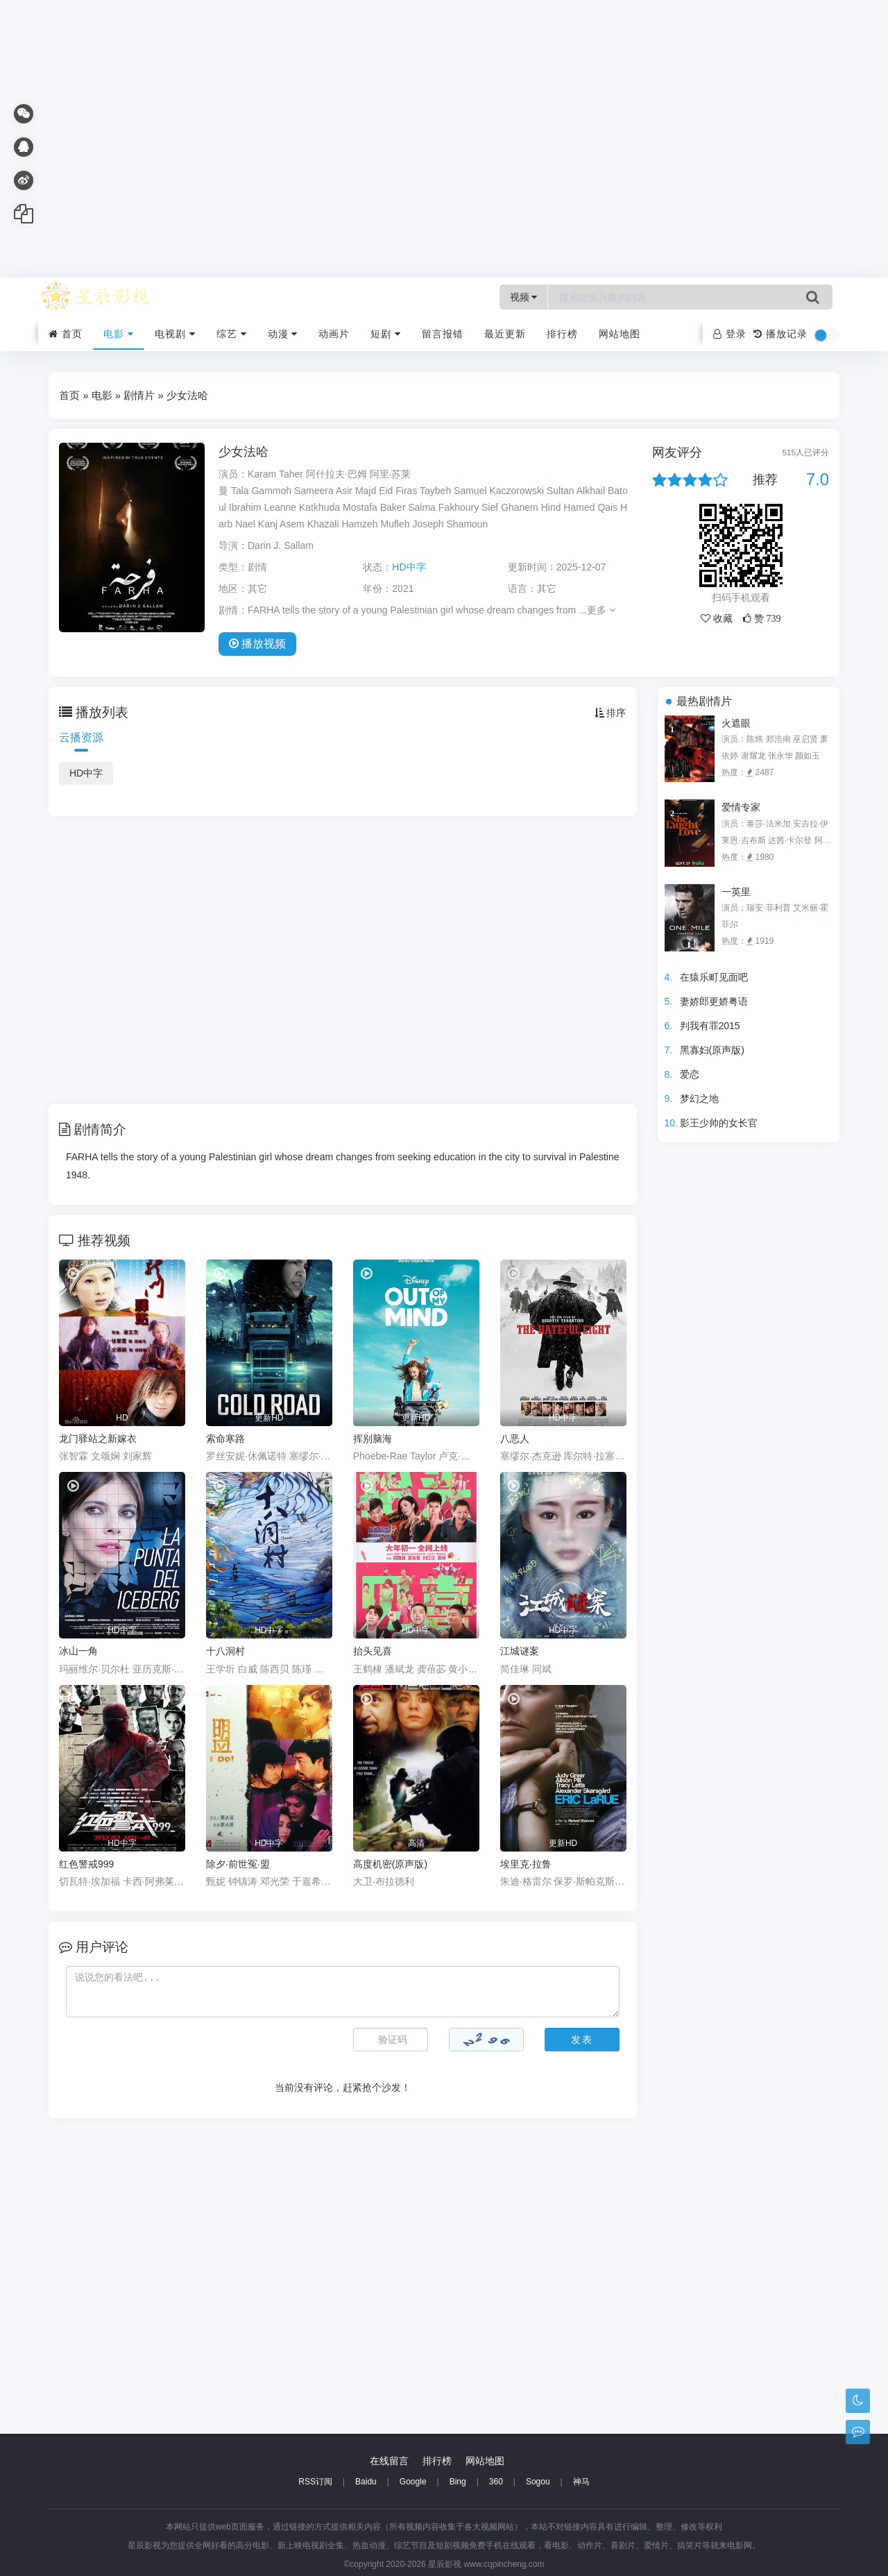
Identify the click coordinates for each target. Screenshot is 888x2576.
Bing (458, 2481)
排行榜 (562, 333)
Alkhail (591, 490)
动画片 (334, 333)
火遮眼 (736, 723)
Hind (551, 507)
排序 (610, 712)
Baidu (366, 2481)
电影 (118, 333)
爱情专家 (741, 807)
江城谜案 (519, 1650)
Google (413, 2481)
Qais (607, 507)
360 (496, 2481)
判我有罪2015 (710, 1025)
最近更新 (505, 333)
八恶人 (514, 1438)
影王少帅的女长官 (719, 1122)
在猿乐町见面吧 (714, 977)
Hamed (579, 507)
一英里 (736, 891)
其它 (546, 588)
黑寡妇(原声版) (712, 1050)
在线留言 (389, 2460)
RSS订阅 (315, 2481)
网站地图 (619, 333)
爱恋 (689, 1074)
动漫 (283, 333)
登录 (729, 333)
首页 (66, 333)
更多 (601, 610)
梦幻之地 (699, 1098)
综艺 (231, 333)
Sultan (560, 490)
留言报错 (442, 333)
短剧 (385, 333)
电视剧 (175, 333)
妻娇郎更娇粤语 (714, 1001)
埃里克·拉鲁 (526, 1864)
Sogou (538, 2481)
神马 (581, 2481)
